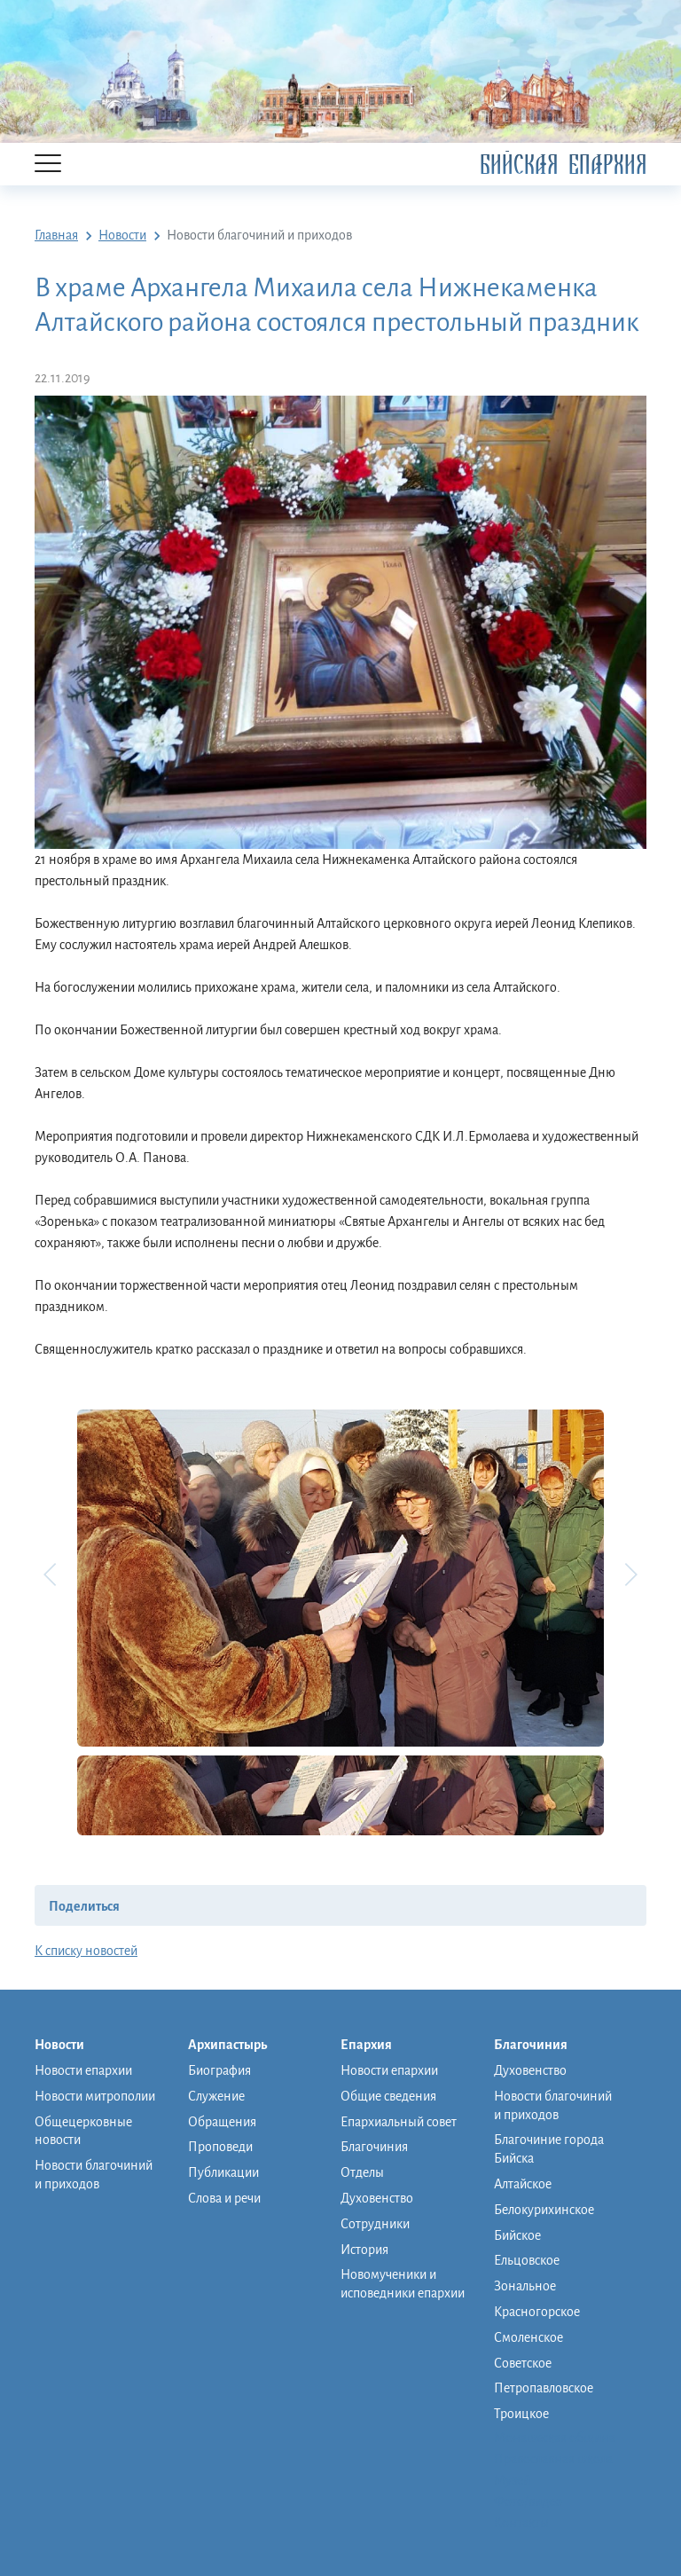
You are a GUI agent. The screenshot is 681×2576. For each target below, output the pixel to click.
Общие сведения (388, 2096)
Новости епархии (83, 2070)
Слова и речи (224, 2198)
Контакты (521, 2523)
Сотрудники (375, 2224)
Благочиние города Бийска (549, 2148)
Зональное (525, 2286)
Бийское (517, 2235)
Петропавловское (543, 2388)
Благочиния (374, 2147)
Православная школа (553, 2459)
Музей (512, 2480)
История (364, 2249)
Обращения (222, 2122)
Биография (219, 2070)
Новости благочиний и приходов (94, 2174)
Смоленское (528, 2337)
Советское (523, 2363)
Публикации (223, 2172)
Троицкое (521, 2414)
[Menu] (48, 164)
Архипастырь (236, 2046)
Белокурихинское (544, 2210)
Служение (216, 2096)
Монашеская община (554, 2438)
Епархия (375, 2046)
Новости (68, 2046)
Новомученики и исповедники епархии (402, 2283)
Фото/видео (528, 2501)
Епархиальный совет (398, 2122)
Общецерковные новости (83, 2131)
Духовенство (376, 2198)
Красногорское (537, 2312)
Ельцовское (527, 2260)
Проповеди (220, 2147)
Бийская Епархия (563, 164)
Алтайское (523, 2184)
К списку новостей (86, 1951)
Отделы (362, 2172)
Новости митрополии (95, 2096)
